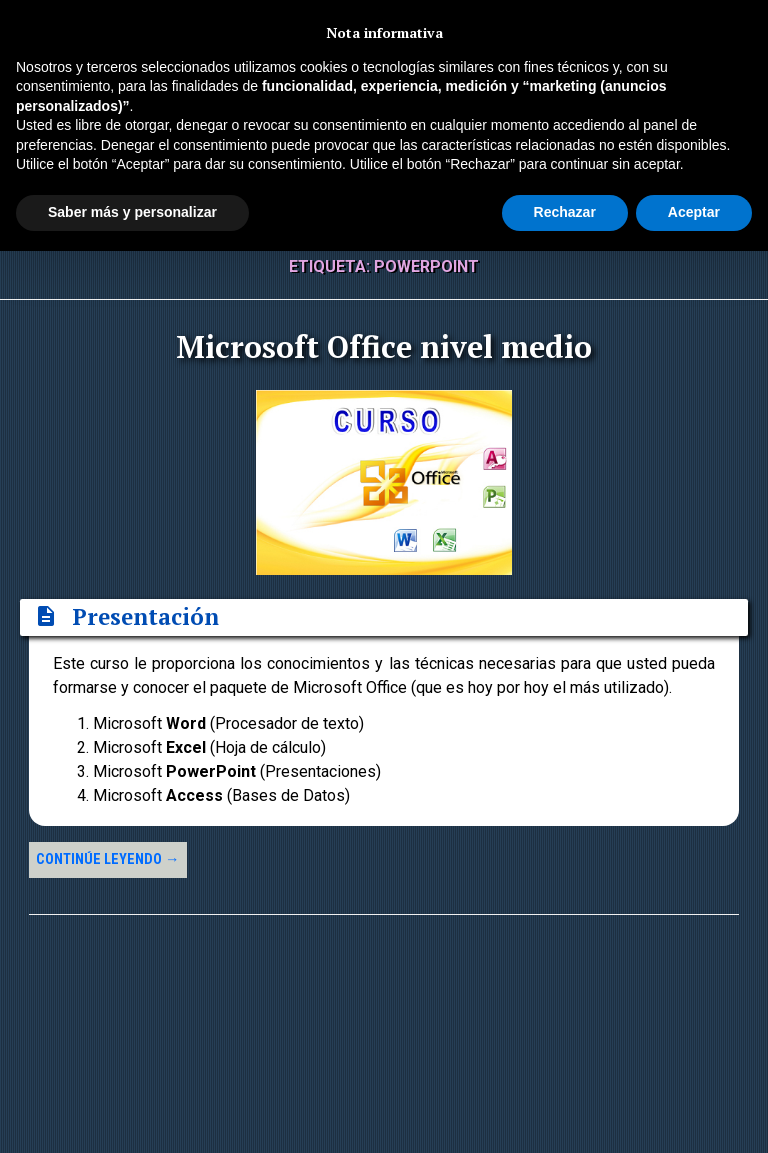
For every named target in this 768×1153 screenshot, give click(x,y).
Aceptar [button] (694, 212)
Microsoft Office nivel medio (384, 346)
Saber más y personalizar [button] (132, 212)
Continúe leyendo (107, 859)
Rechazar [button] (565, 212)
